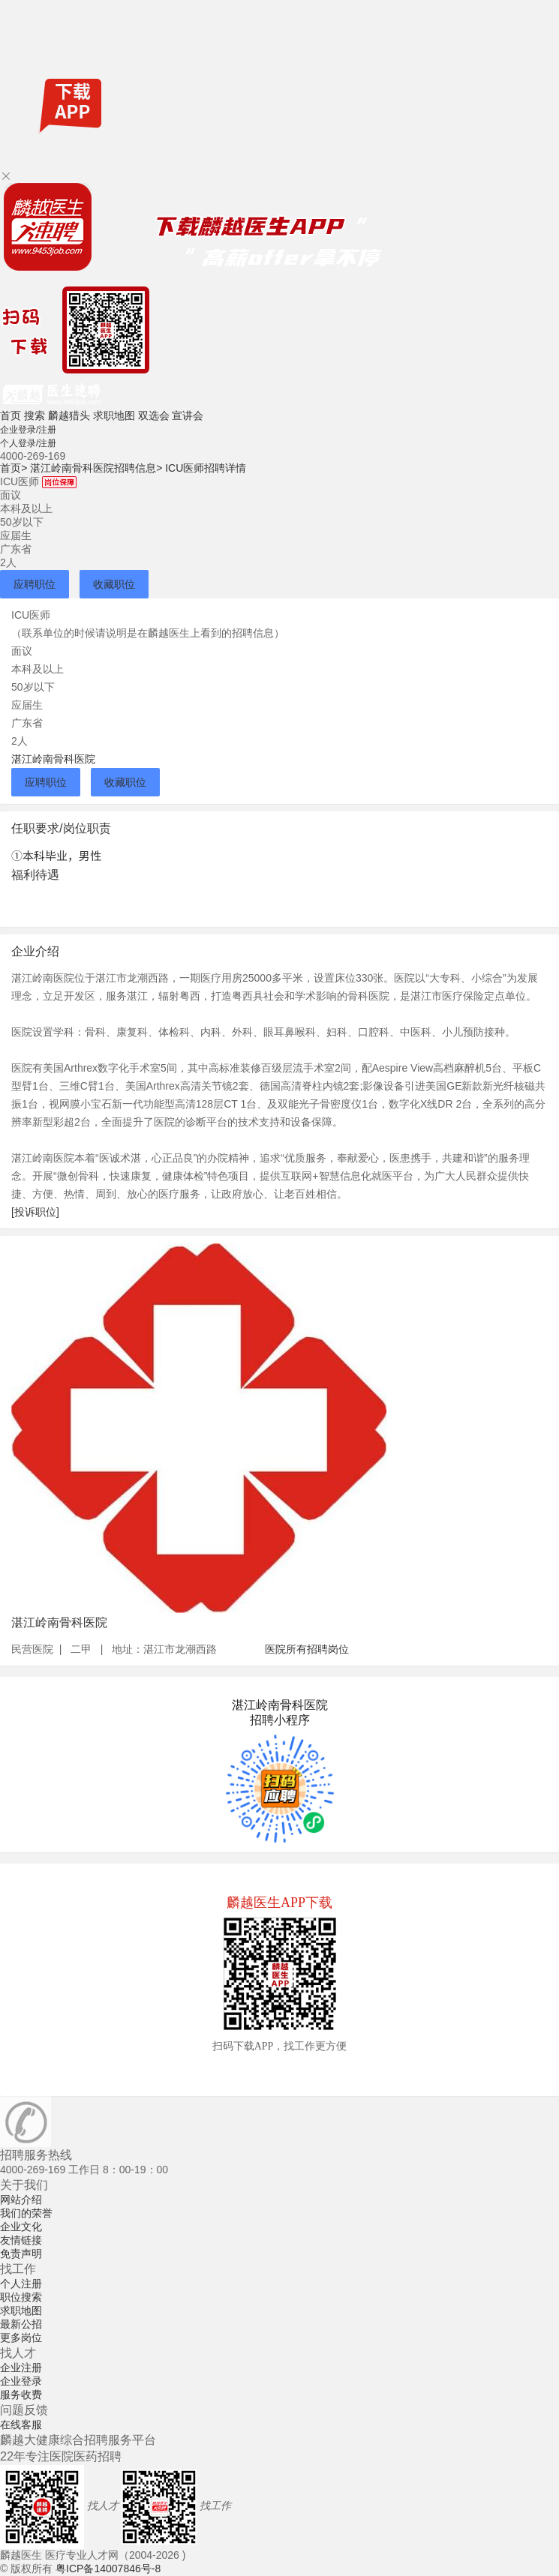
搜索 (34, 415)
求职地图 (114, 415)
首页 (10, 415)
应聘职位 (35, 584)
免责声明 (21, 2254)
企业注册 (21, 2368)
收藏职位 (114, 584)
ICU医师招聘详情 (205, 468)
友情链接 (21, 2240)
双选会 (154, 415)
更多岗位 (21, 2338)
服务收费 (21, 2395)
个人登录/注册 (28, 443)
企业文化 (21, 2227)
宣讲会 (187, 415)
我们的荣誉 (26, 2213)
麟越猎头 (69, 415)
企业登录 (21, 2381)
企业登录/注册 (28, 429)
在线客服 (21, 2425)
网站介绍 (21, 2200)
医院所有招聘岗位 (307, 1649)
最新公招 (21, 2324)
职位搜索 (21, 2297)
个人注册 (21, 2284)
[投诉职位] (35, 1212)
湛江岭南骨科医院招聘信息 (96, 468)
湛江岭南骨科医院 (53, 759)
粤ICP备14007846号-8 (108, 2569)
